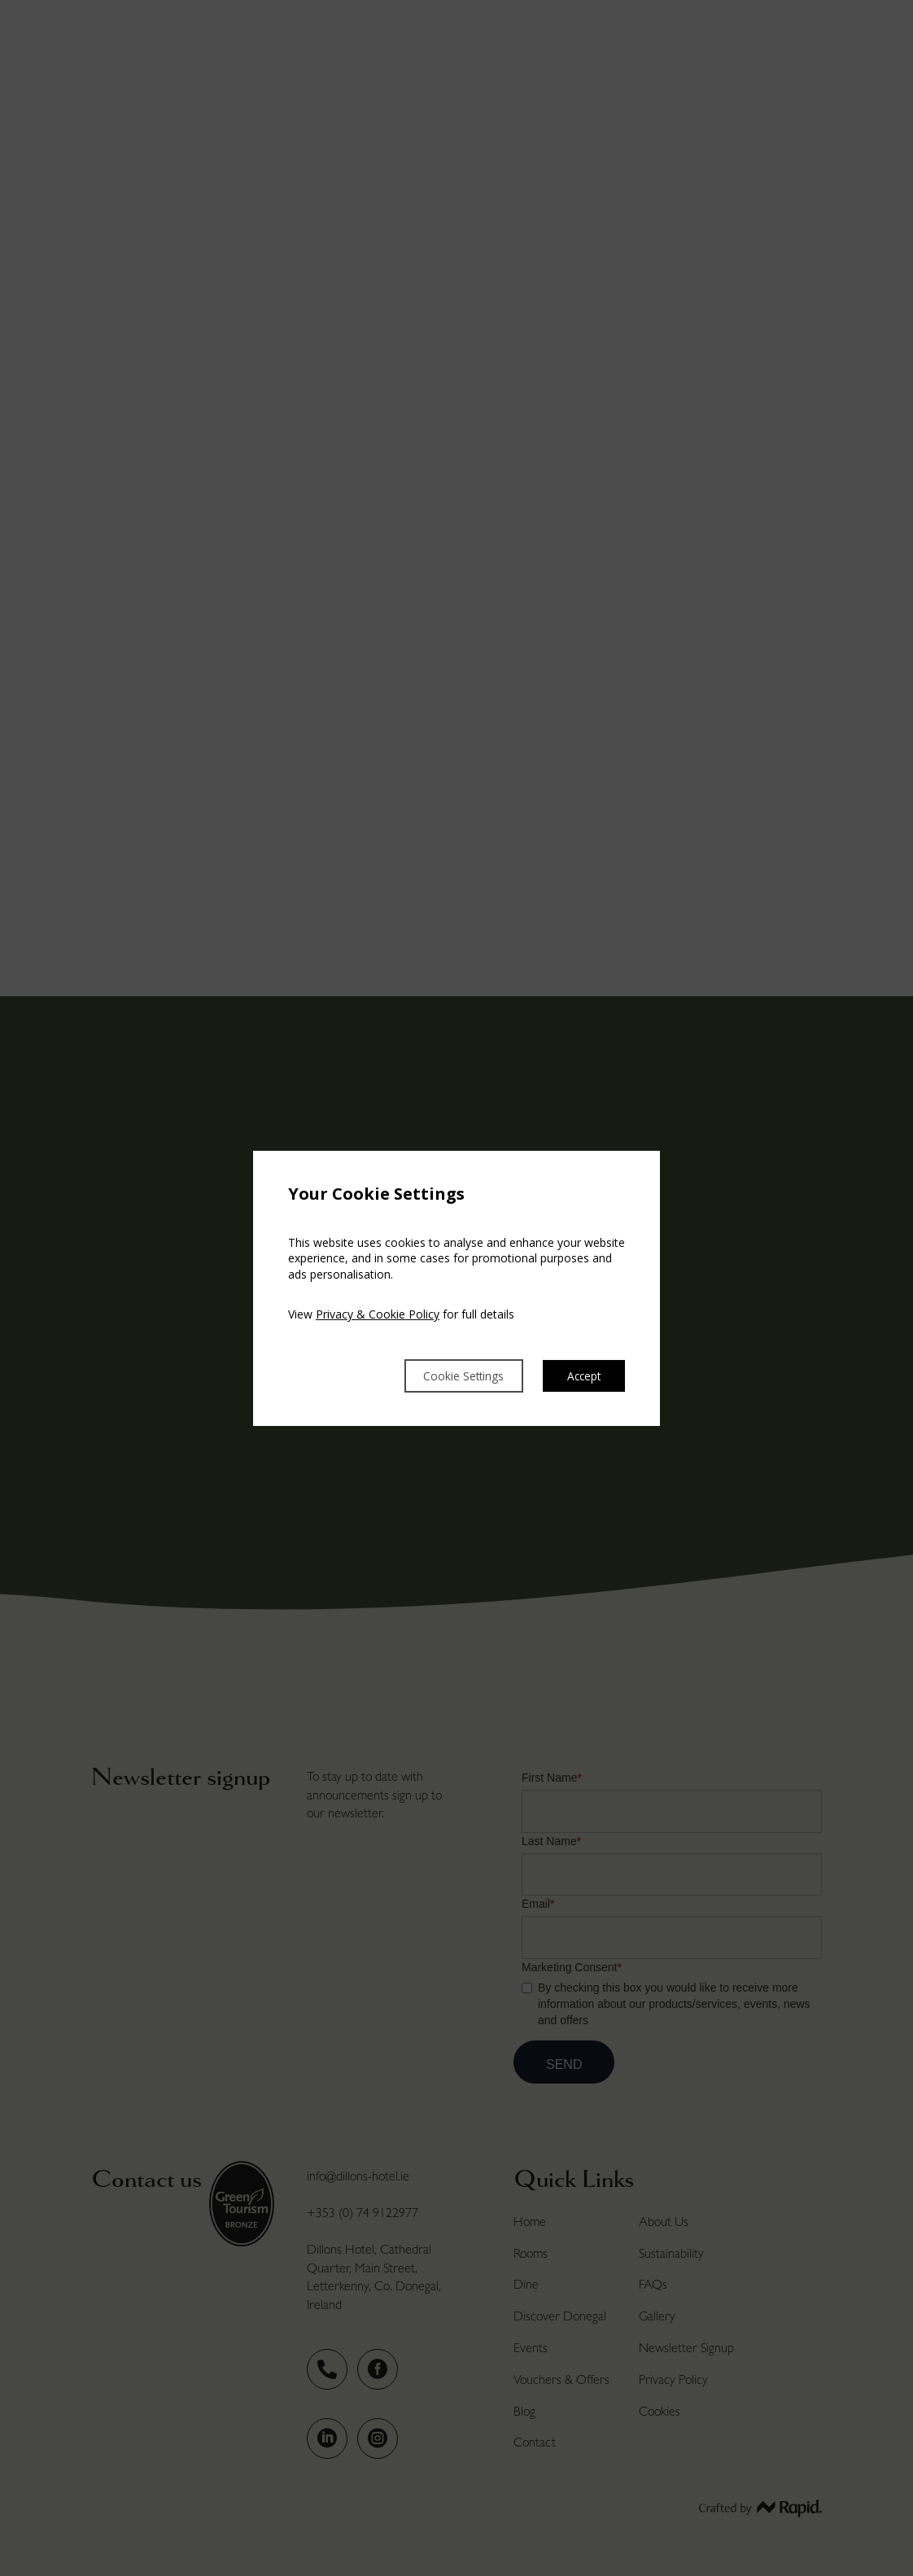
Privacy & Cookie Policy (377, 1313)
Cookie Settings (444, 1375)
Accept (581, 1375)
